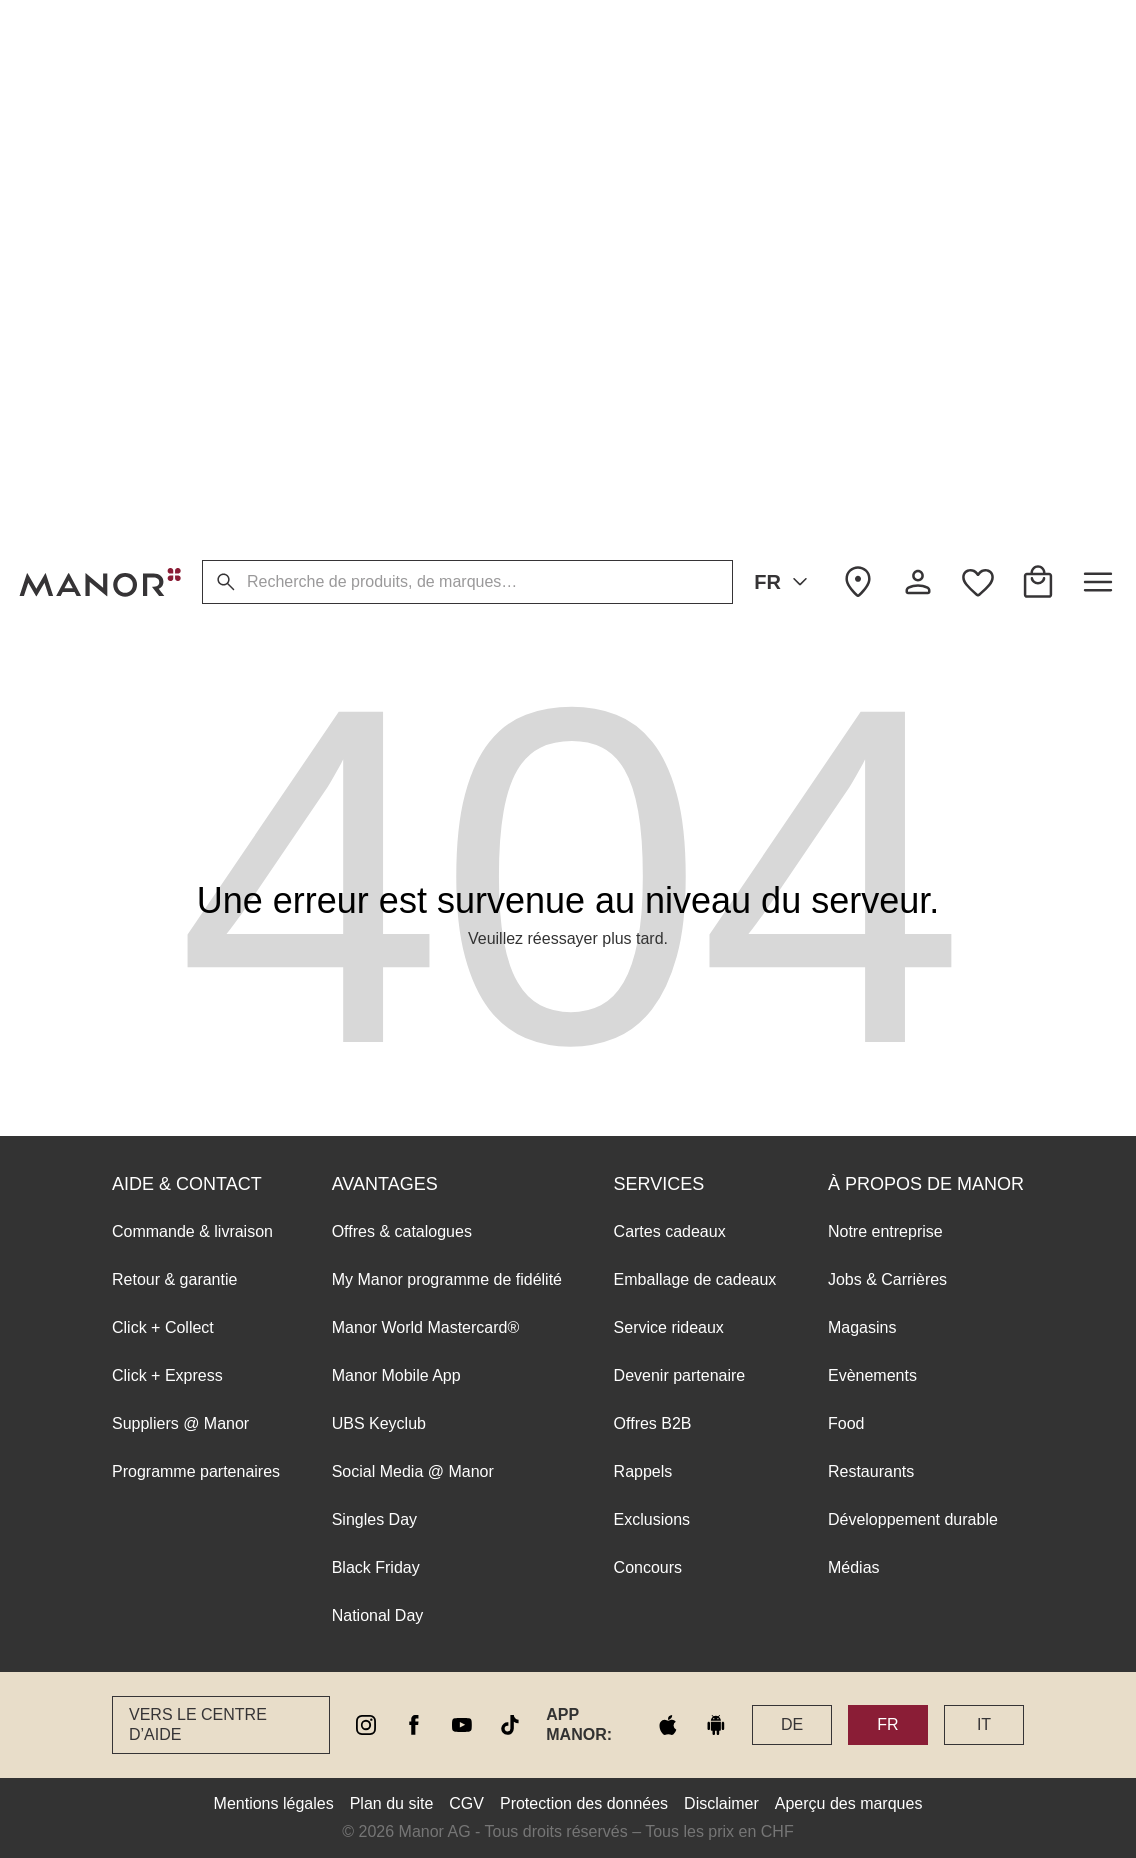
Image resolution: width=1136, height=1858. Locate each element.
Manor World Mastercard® (426, 191)
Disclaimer (721, 1803)
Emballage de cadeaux (695, 143)
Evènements (872, 239)
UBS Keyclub (379, 287)
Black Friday (376, 431)
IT (984, 1724)
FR (784, 582)
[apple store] (668, 1725)
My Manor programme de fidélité (447, 143)
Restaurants (871, 335)
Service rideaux (669, 191)
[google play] (716, 1725)
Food (846, 287)
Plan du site (392, 1803)
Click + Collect (163, 191)
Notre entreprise (885, 95)
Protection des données (584, 1803)
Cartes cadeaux (670, 95)
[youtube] (462, 1725)
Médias (854, 431)
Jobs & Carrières (887, 143)
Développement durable (913, 383)
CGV (466, 1803)
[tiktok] (510, 1725)
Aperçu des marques (849, 1803)
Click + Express (167, 239)
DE (792, 1724)
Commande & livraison (192, 95)
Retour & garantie (174, 143)
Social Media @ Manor (413, 335)
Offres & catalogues (402, 95)
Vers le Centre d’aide (198, 1724)
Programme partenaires (196, 335)
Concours (648, 431)
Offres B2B (653, 287)
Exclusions (652, 383)
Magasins (862, 191)
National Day (378, 479)
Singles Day (374, 383)
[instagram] (366, 1725)
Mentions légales (274, 1803)
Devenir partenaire (680, 239)
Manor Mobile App (396, 239)
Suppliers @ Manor (180, 287)
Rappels (643, 335)
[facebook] (414, 1725)
